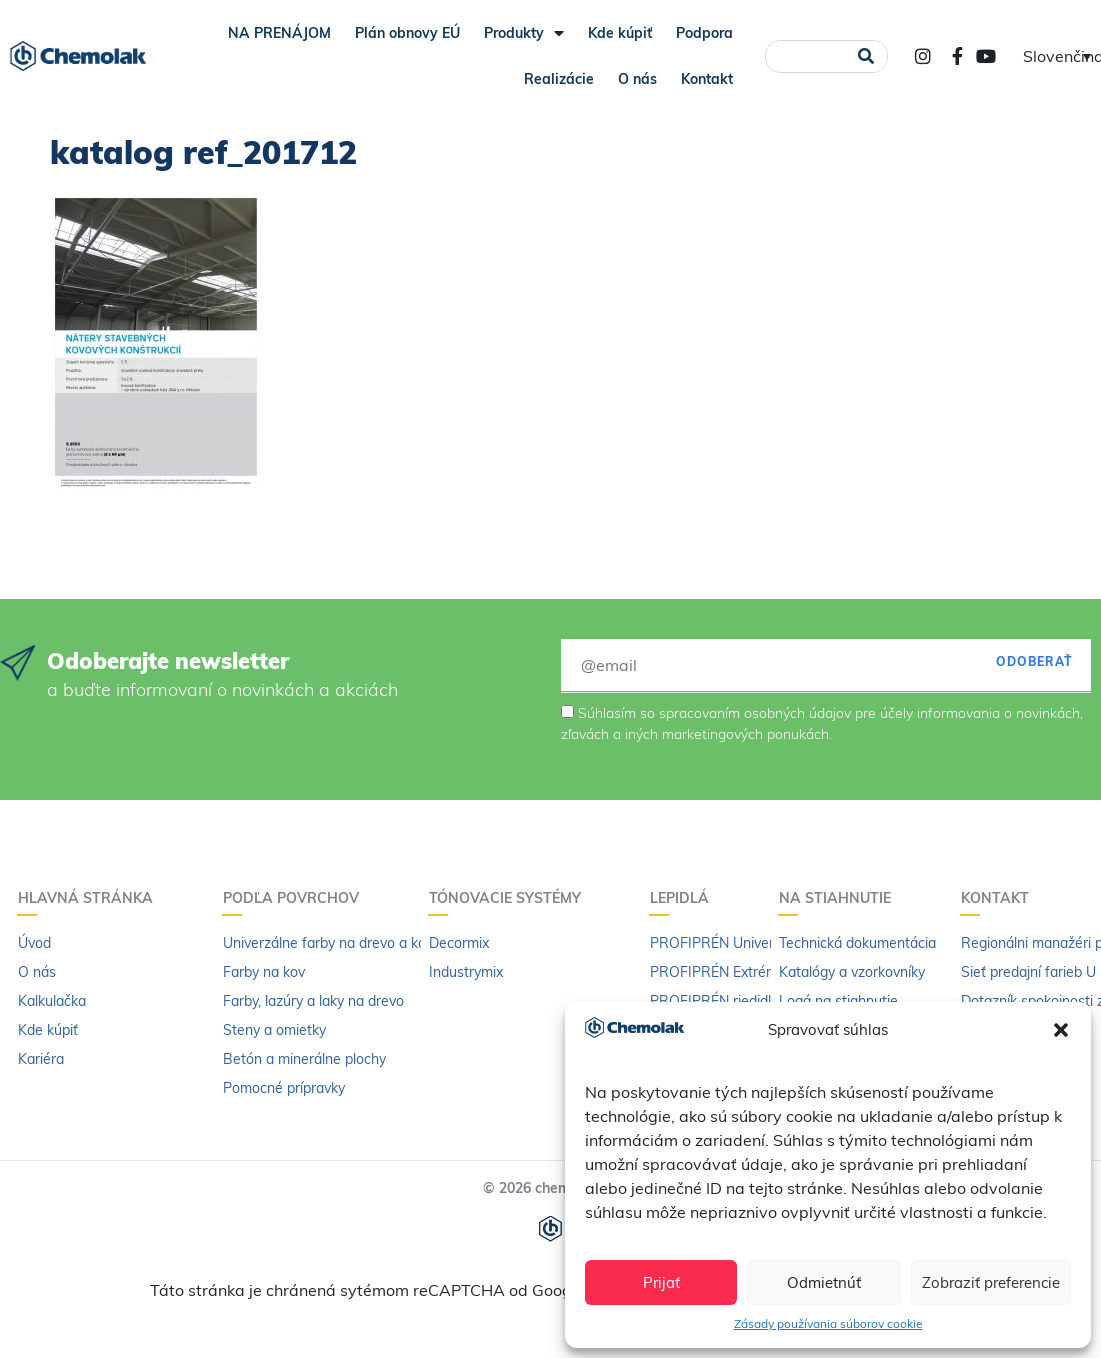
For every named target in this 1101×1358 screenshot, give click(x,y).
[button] (1061, 1030)
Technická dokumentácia (857, 943)
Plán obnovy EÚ (407, 33)
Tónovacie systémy (510, 898)
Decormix (459, 943)
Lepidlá (684, 898)
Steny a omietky (274, 1030)
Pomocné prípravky (284, 1088)
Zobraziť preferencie (991, 1282)
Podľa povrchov (296, 898)
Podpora (704, 33)
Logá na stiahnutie (838, 1001)
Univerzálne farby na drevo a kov (328, 943)
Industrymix (466, 972)
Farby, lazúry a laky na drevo (313, 1001)
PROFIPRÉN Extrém (714, 972)
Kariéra (41, 1059)
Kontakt (707, 79)
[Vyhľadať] (865, 56)
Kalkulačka (52, 1001)
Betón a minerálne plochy (304, 1059)
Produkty (524, 33)
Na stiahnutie (840, 898)
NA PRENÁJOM (279, 33)
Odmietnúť (824, 1282)
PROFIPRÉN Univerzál (721, 943)
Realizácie (559, 79)
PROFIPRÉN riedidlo (714, 1001)
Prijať (661, 1282)
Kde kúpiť (620, 33)
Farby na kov (264, 972)
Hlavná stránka (90, 898)
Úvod (34, 943)
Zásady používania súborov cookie (828, 1323)
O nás (637, 79)
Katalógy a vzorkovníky (852, 972)
